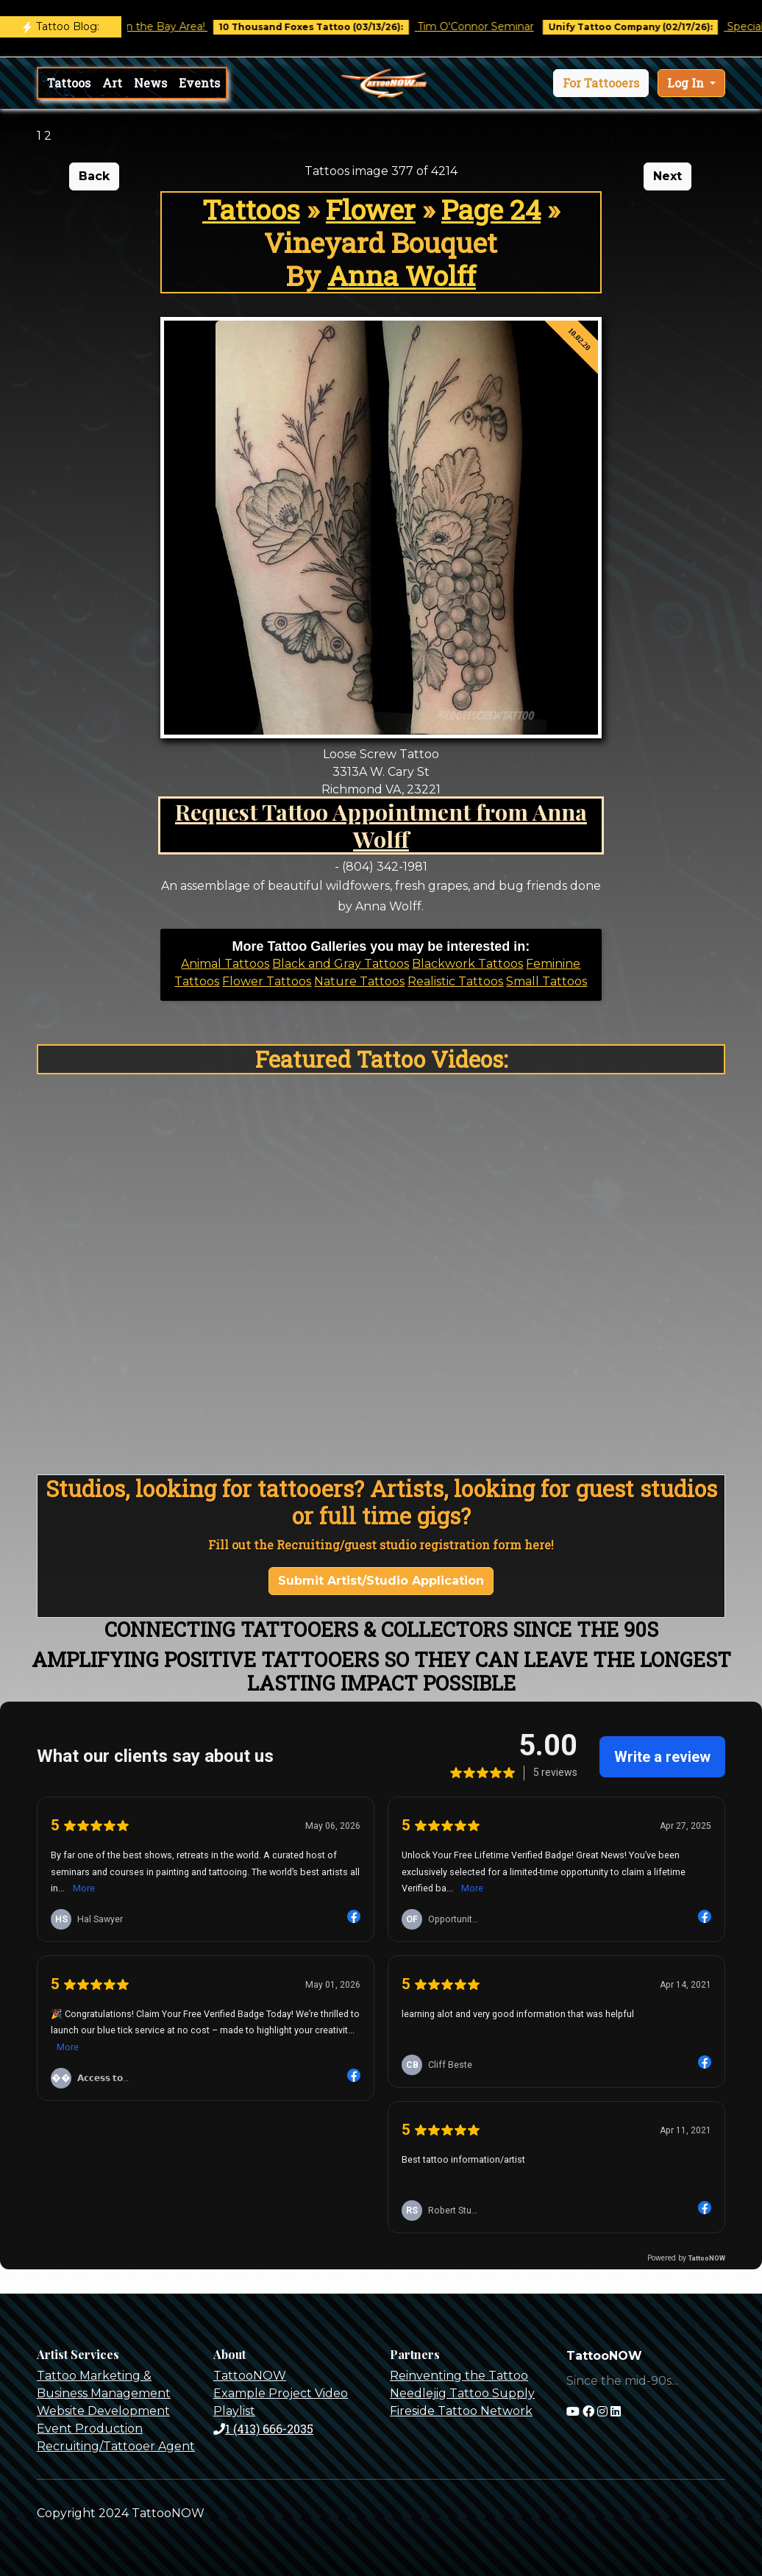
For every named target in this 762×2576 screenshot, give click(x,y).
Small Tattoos (546, 981)
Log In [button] (687, 82)
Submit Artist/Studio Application (381, 1581)
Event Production (90, 2429)
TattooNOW (249, 2376)
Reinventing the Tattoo (459, 2376)
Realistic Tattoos (455, 981)
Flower (371, 209)
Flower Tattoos (266, 981)
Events (199, 82)
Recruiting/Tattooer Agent (116, 2446)
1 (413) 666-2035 (263, 2428)
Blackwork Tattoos (467, 964)
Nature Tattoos (359, 981)
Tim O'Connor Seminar (488, 26)
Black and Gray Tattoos (340, 964)
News (150, 82)
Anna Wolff (401, 275)
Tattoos (68, 82)
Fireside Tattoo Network (461, 2411)
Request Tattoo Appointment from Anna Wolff (381, 825)
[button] (601, 83)
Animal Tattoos (225, 964)
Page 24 (491, 209)
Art (112, 82)
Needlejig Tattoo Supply (462, 2393)
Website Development (103, 2411)
